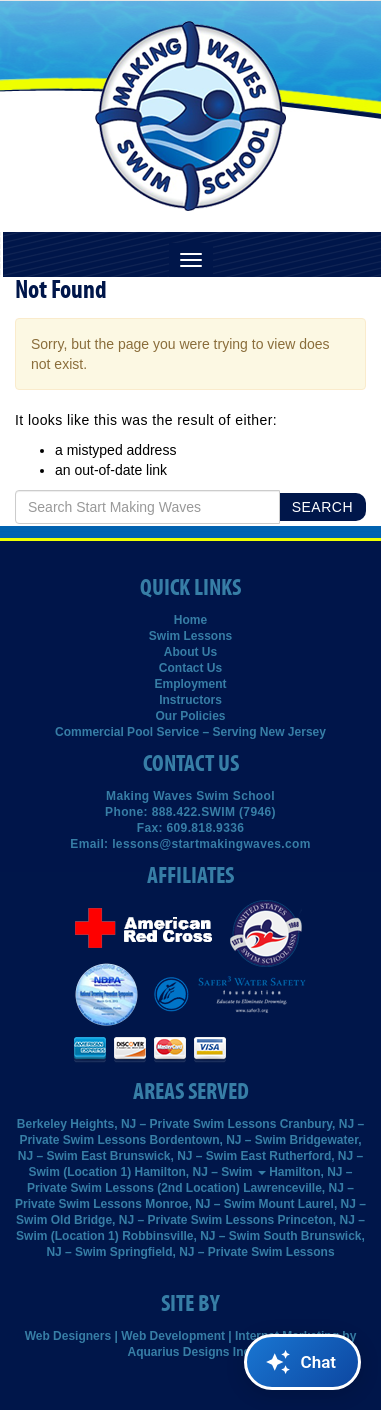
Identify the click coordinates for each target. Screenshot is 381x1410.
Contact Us (190, 668)
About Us (190, 652)
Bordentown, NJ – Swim (218, 1140)
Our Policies (190, 716)
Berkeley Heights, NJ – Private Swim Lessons (146, 1124)
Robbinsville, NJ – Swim (191, 1236)
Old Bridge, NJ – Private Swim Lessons (162, 1220)
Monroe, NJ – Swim (200, 1204)
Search (322, 507)
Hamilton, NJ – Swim (199, 1172)
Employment (190, 684)
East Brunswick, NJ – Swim (159, 1156)
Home (190, 620)
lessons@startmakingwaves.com (211, 844)
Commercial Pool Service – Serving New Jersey (190, 732)
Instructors (190, 700)
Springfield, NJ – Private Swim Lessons (222, 1252)
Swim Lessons (190, 636)
